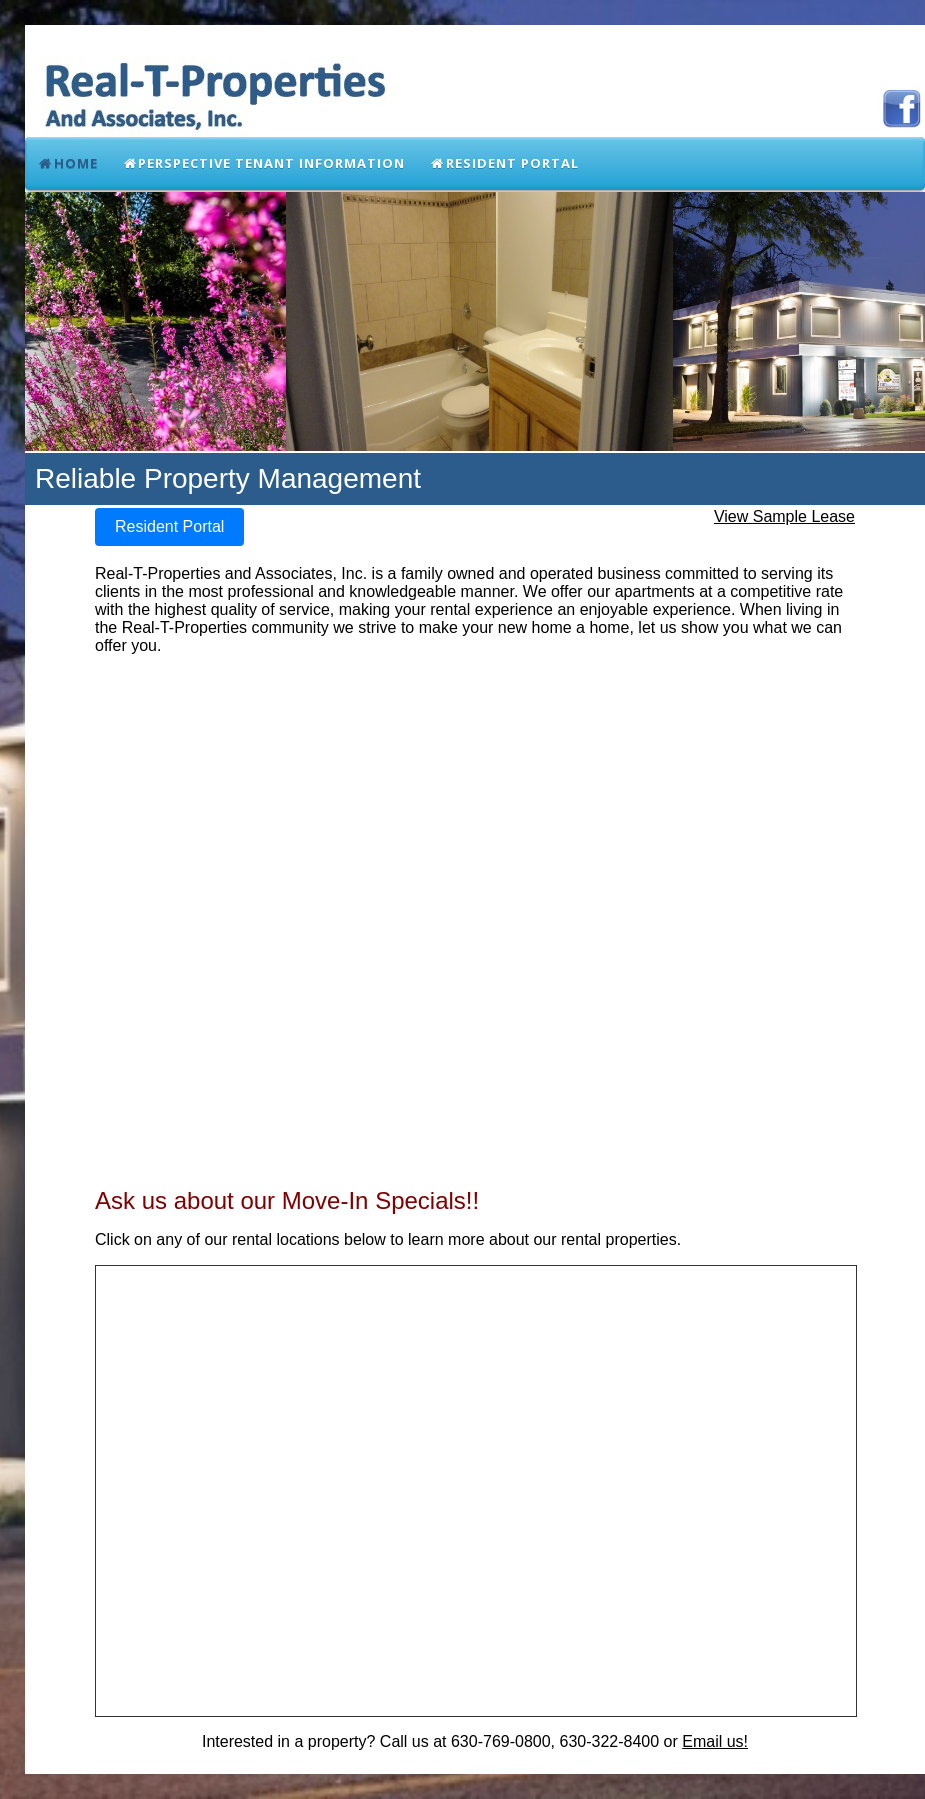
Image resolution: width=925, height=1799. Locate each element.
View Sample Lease (784, 516)
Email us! (715, 1741)
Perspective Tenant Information (264, 163)
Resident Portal (504, 163)
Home (67, 163)
